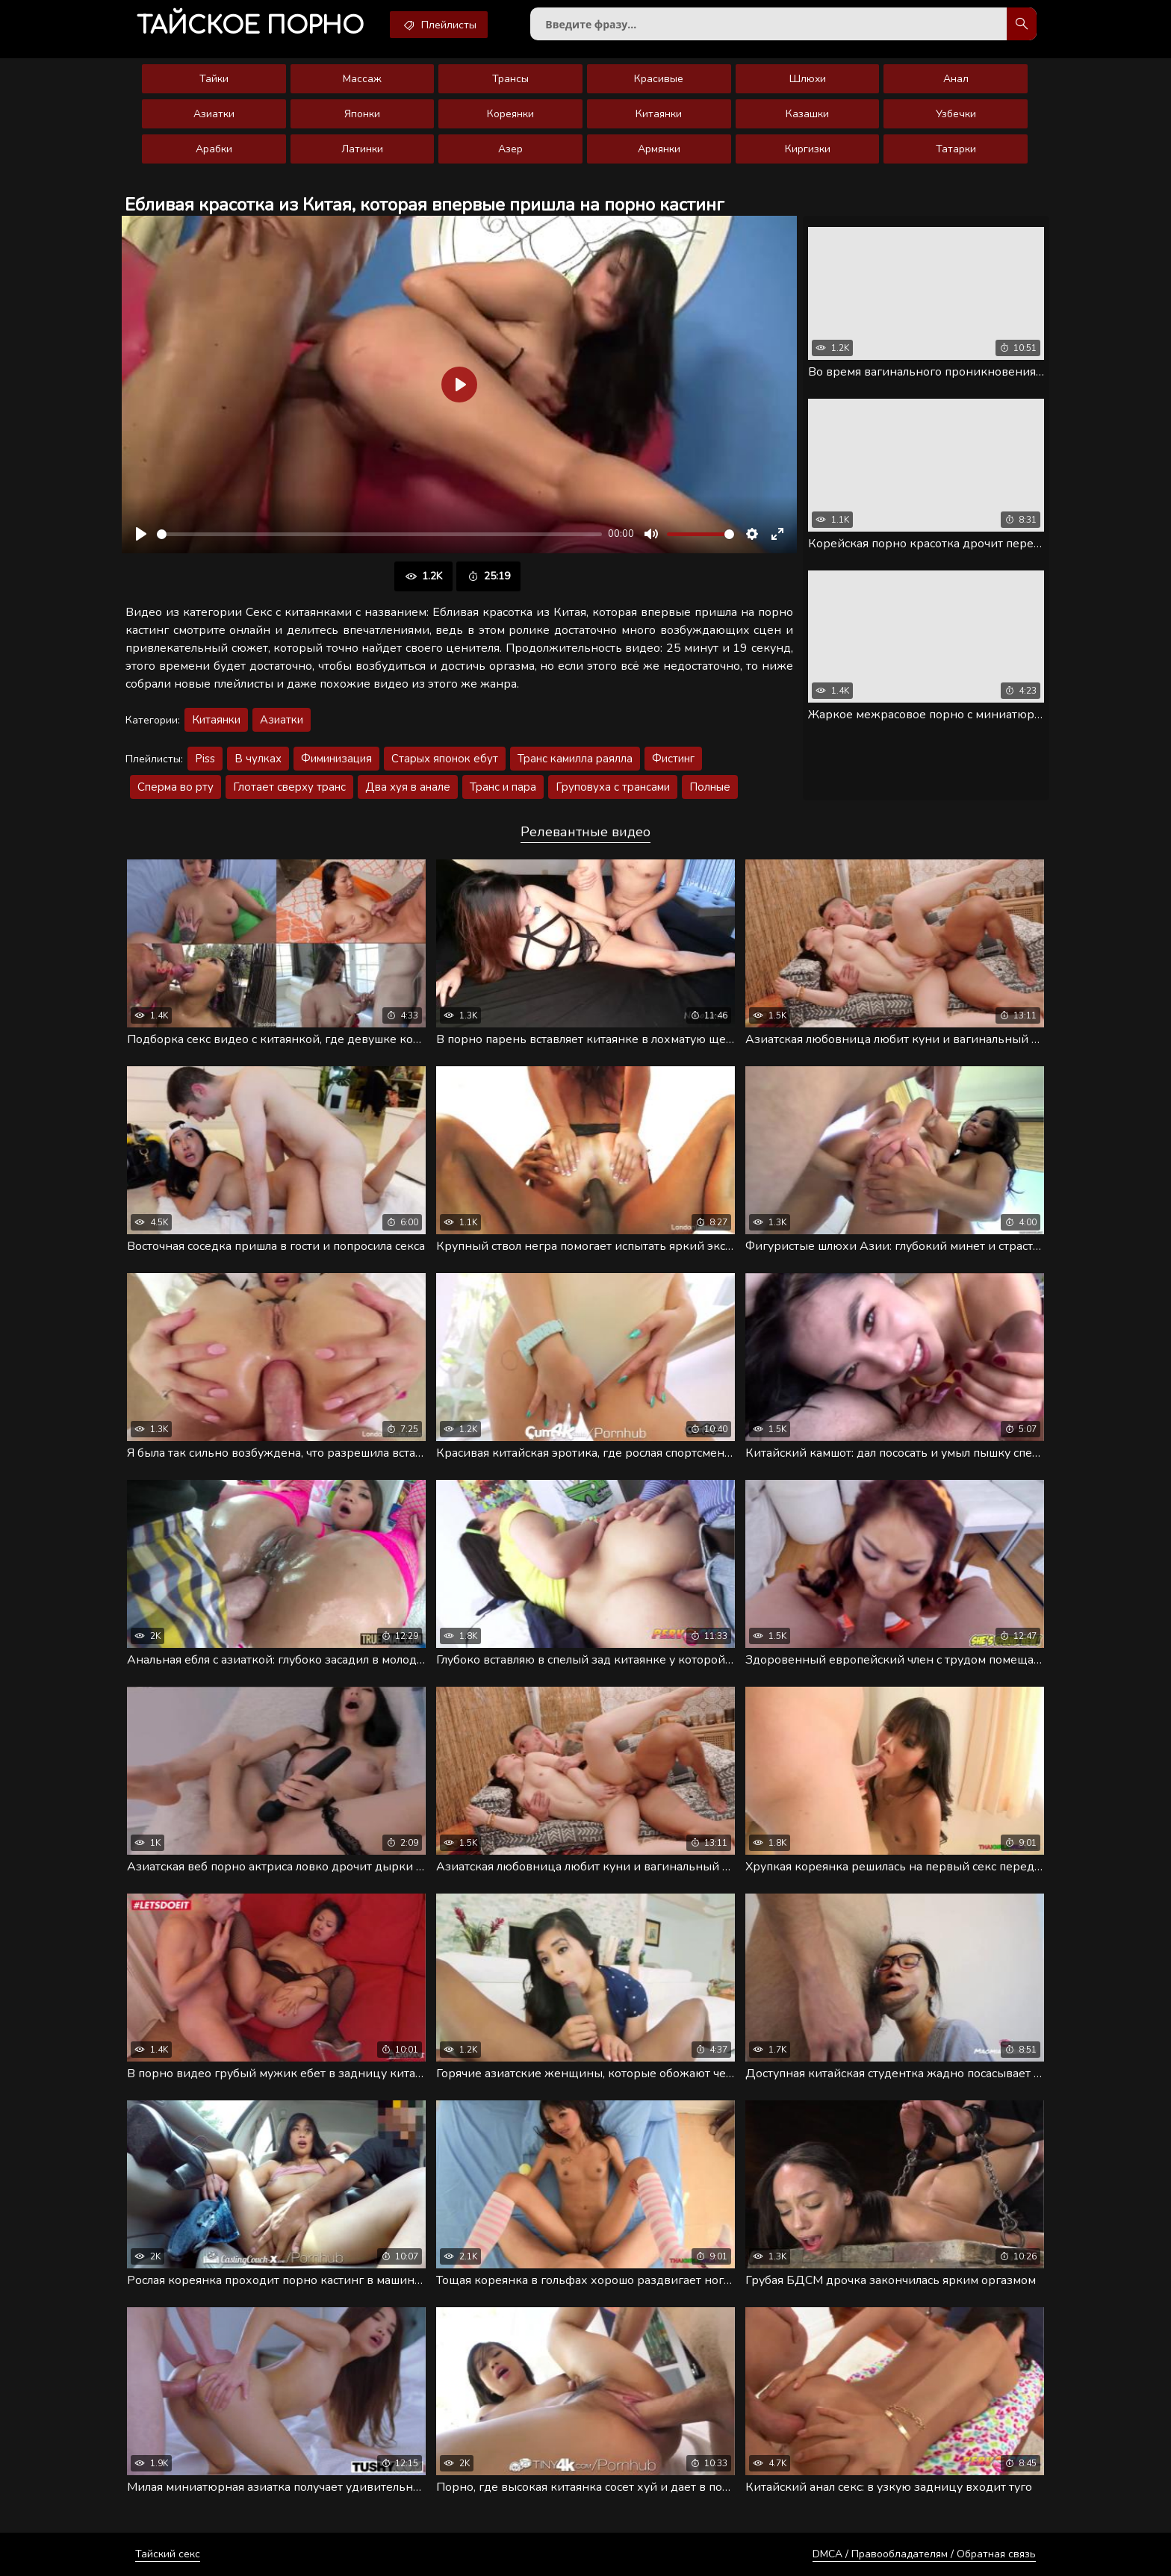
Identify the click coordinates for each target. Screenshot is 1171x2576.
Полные (709, 787)
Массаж (362, 79)
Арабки (214, 149)
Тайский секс (167, 2554)
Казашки (807, 114)
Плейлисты (438, 24)
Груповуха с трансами (613, 787)
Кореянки (510, 114)
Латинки (362, 149)
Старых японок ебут (444, 758)
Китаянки (659, 114)
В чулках (258, 758)
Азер (510, 149)
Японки (362, 114)
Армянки (659, 149)
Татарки (956, 149)
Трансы (510, 79)
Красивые (658, 79)
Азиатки (213, 114)
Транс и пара (503, 787)
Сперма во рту (175, 787)
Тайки (214, 79)
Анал (956, 79)
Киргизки (807, 149)
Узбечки (956, 114)
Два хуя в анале (407, 787)
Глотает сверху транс (289, 787)
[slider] (379, 534)
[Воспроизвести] (141, 534)
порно (250, 26)
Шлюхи (807, 79)
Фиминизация (336, 758)
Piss (205, 758)
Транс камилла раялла (575, 758)
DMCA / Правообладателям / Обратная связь (924, 2554)
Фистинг (673, 758)
